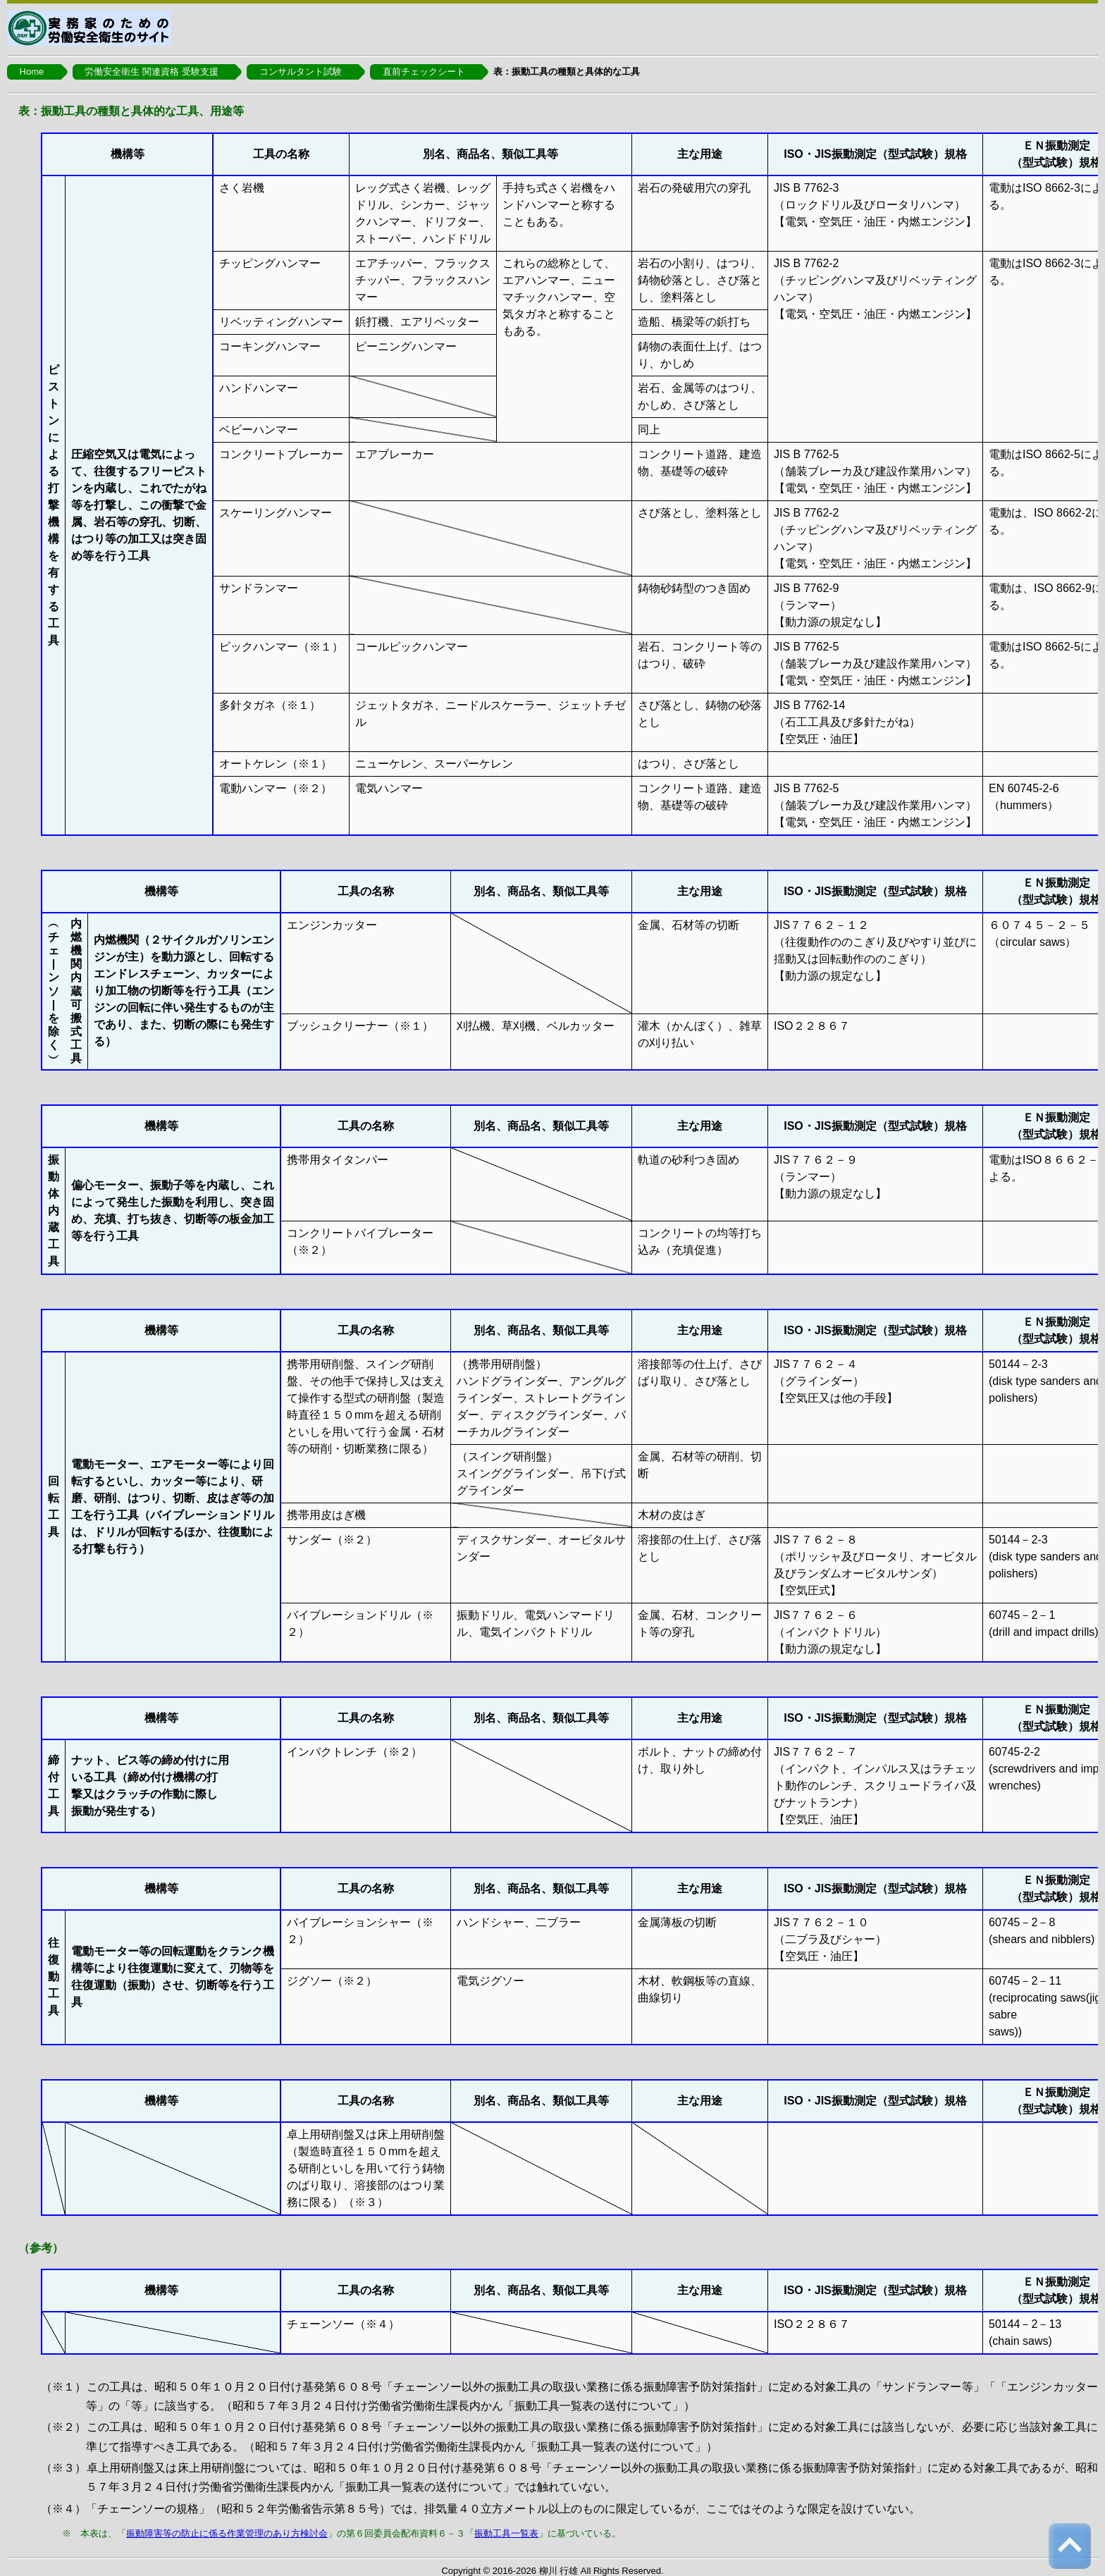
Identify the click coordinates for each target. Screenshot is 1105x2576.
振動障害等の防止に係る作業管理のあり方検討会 (227, 2533)
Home (32, 71)
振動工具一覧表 (506, 2533)
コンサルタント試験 (300, 71)
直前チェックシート (424, 71)
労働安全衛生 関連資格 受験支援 (151, 71)
